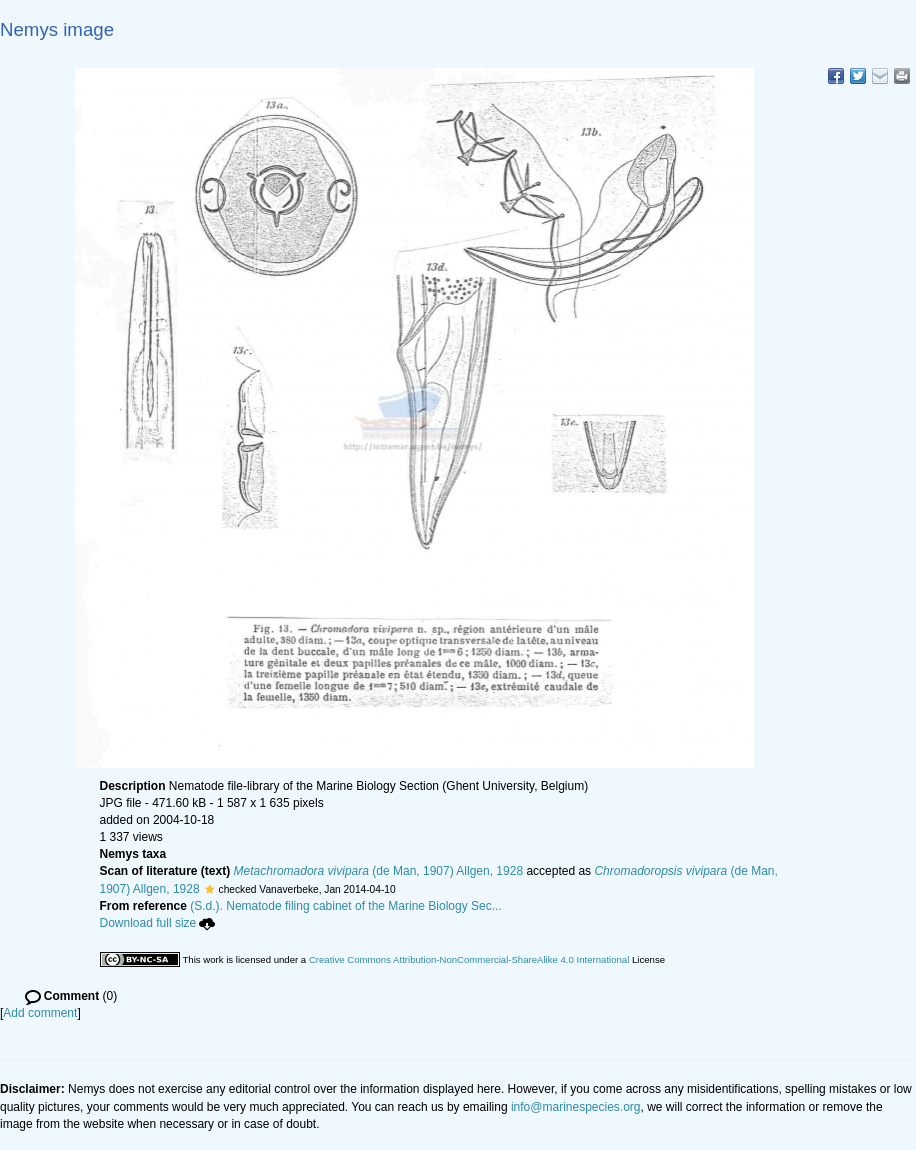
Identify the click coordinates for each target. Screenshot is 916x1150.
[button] (209, 889)
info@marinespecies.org (576, 1107)
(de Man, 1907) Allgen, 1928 (379, 871)
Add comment (40, 1013)
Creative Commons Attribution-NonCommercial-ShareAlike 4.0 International (469, 959)
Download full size (158, 923)
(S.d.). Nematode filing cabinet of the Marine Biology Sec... (346, 906)
